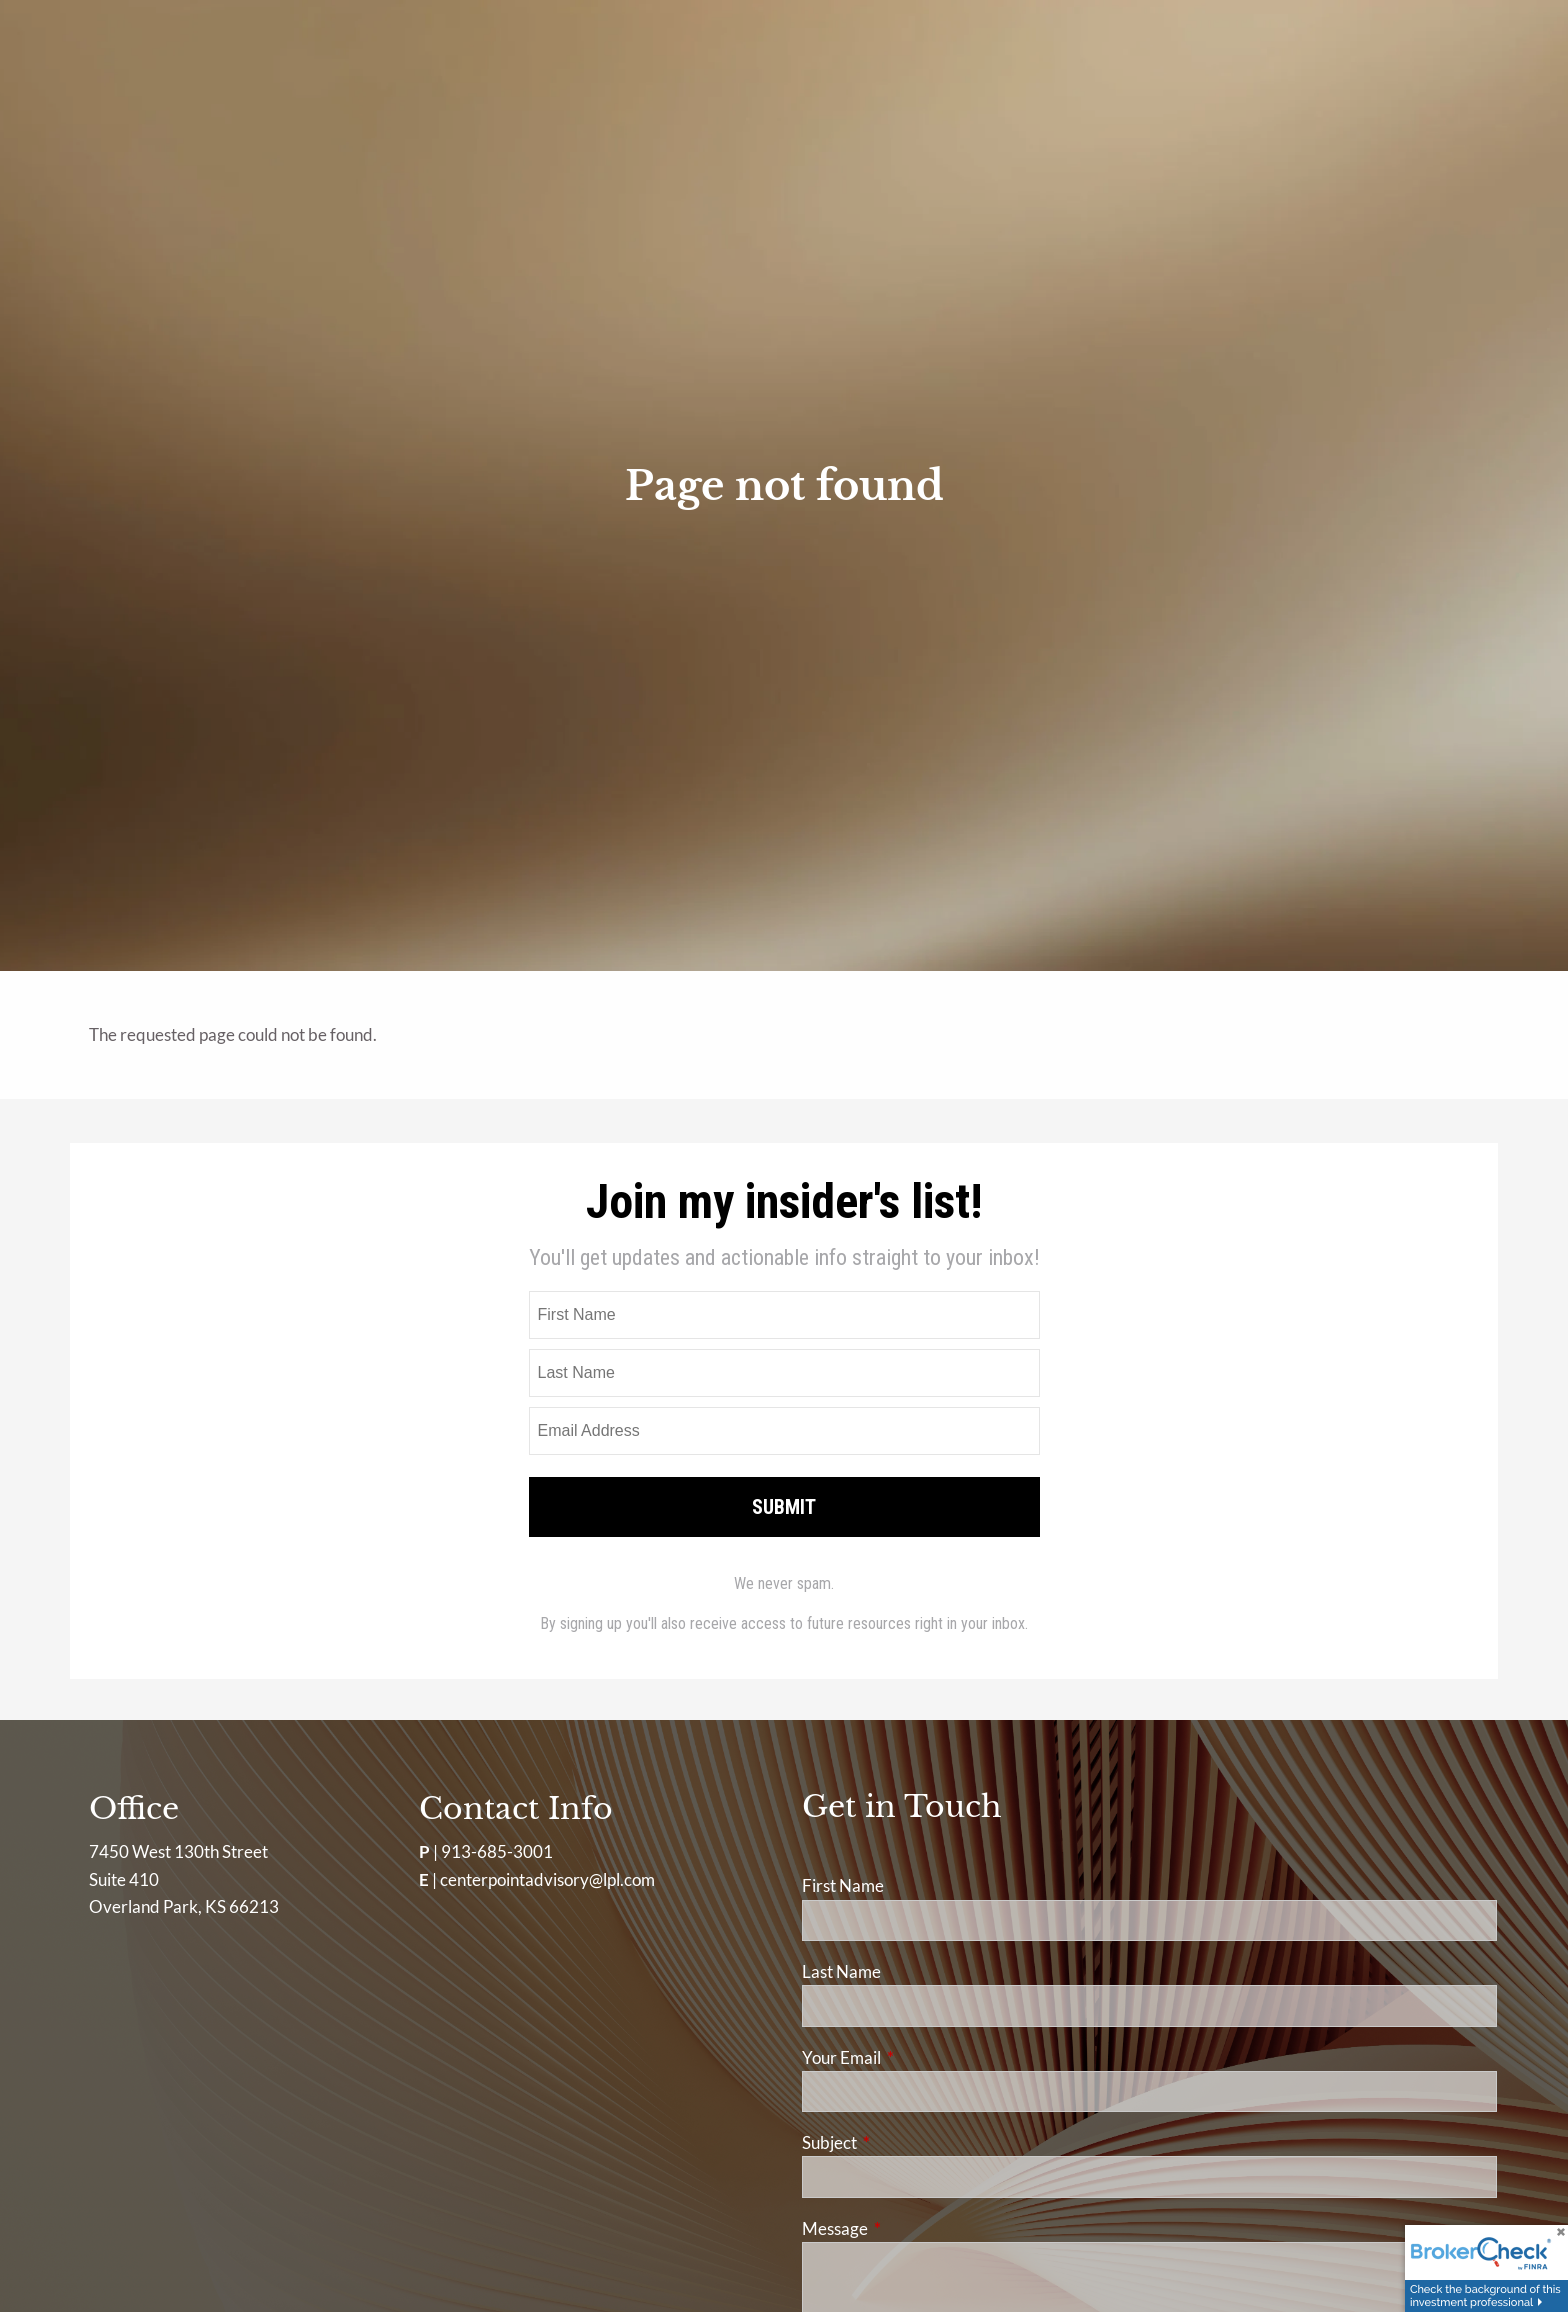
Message (912, 2228)
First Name (843, 1885)
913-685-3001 (497, 1851)
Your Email (919, 2057)
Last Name (841, 1971)
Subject (907, 2142)
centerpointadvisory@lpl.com (547, 1879)
